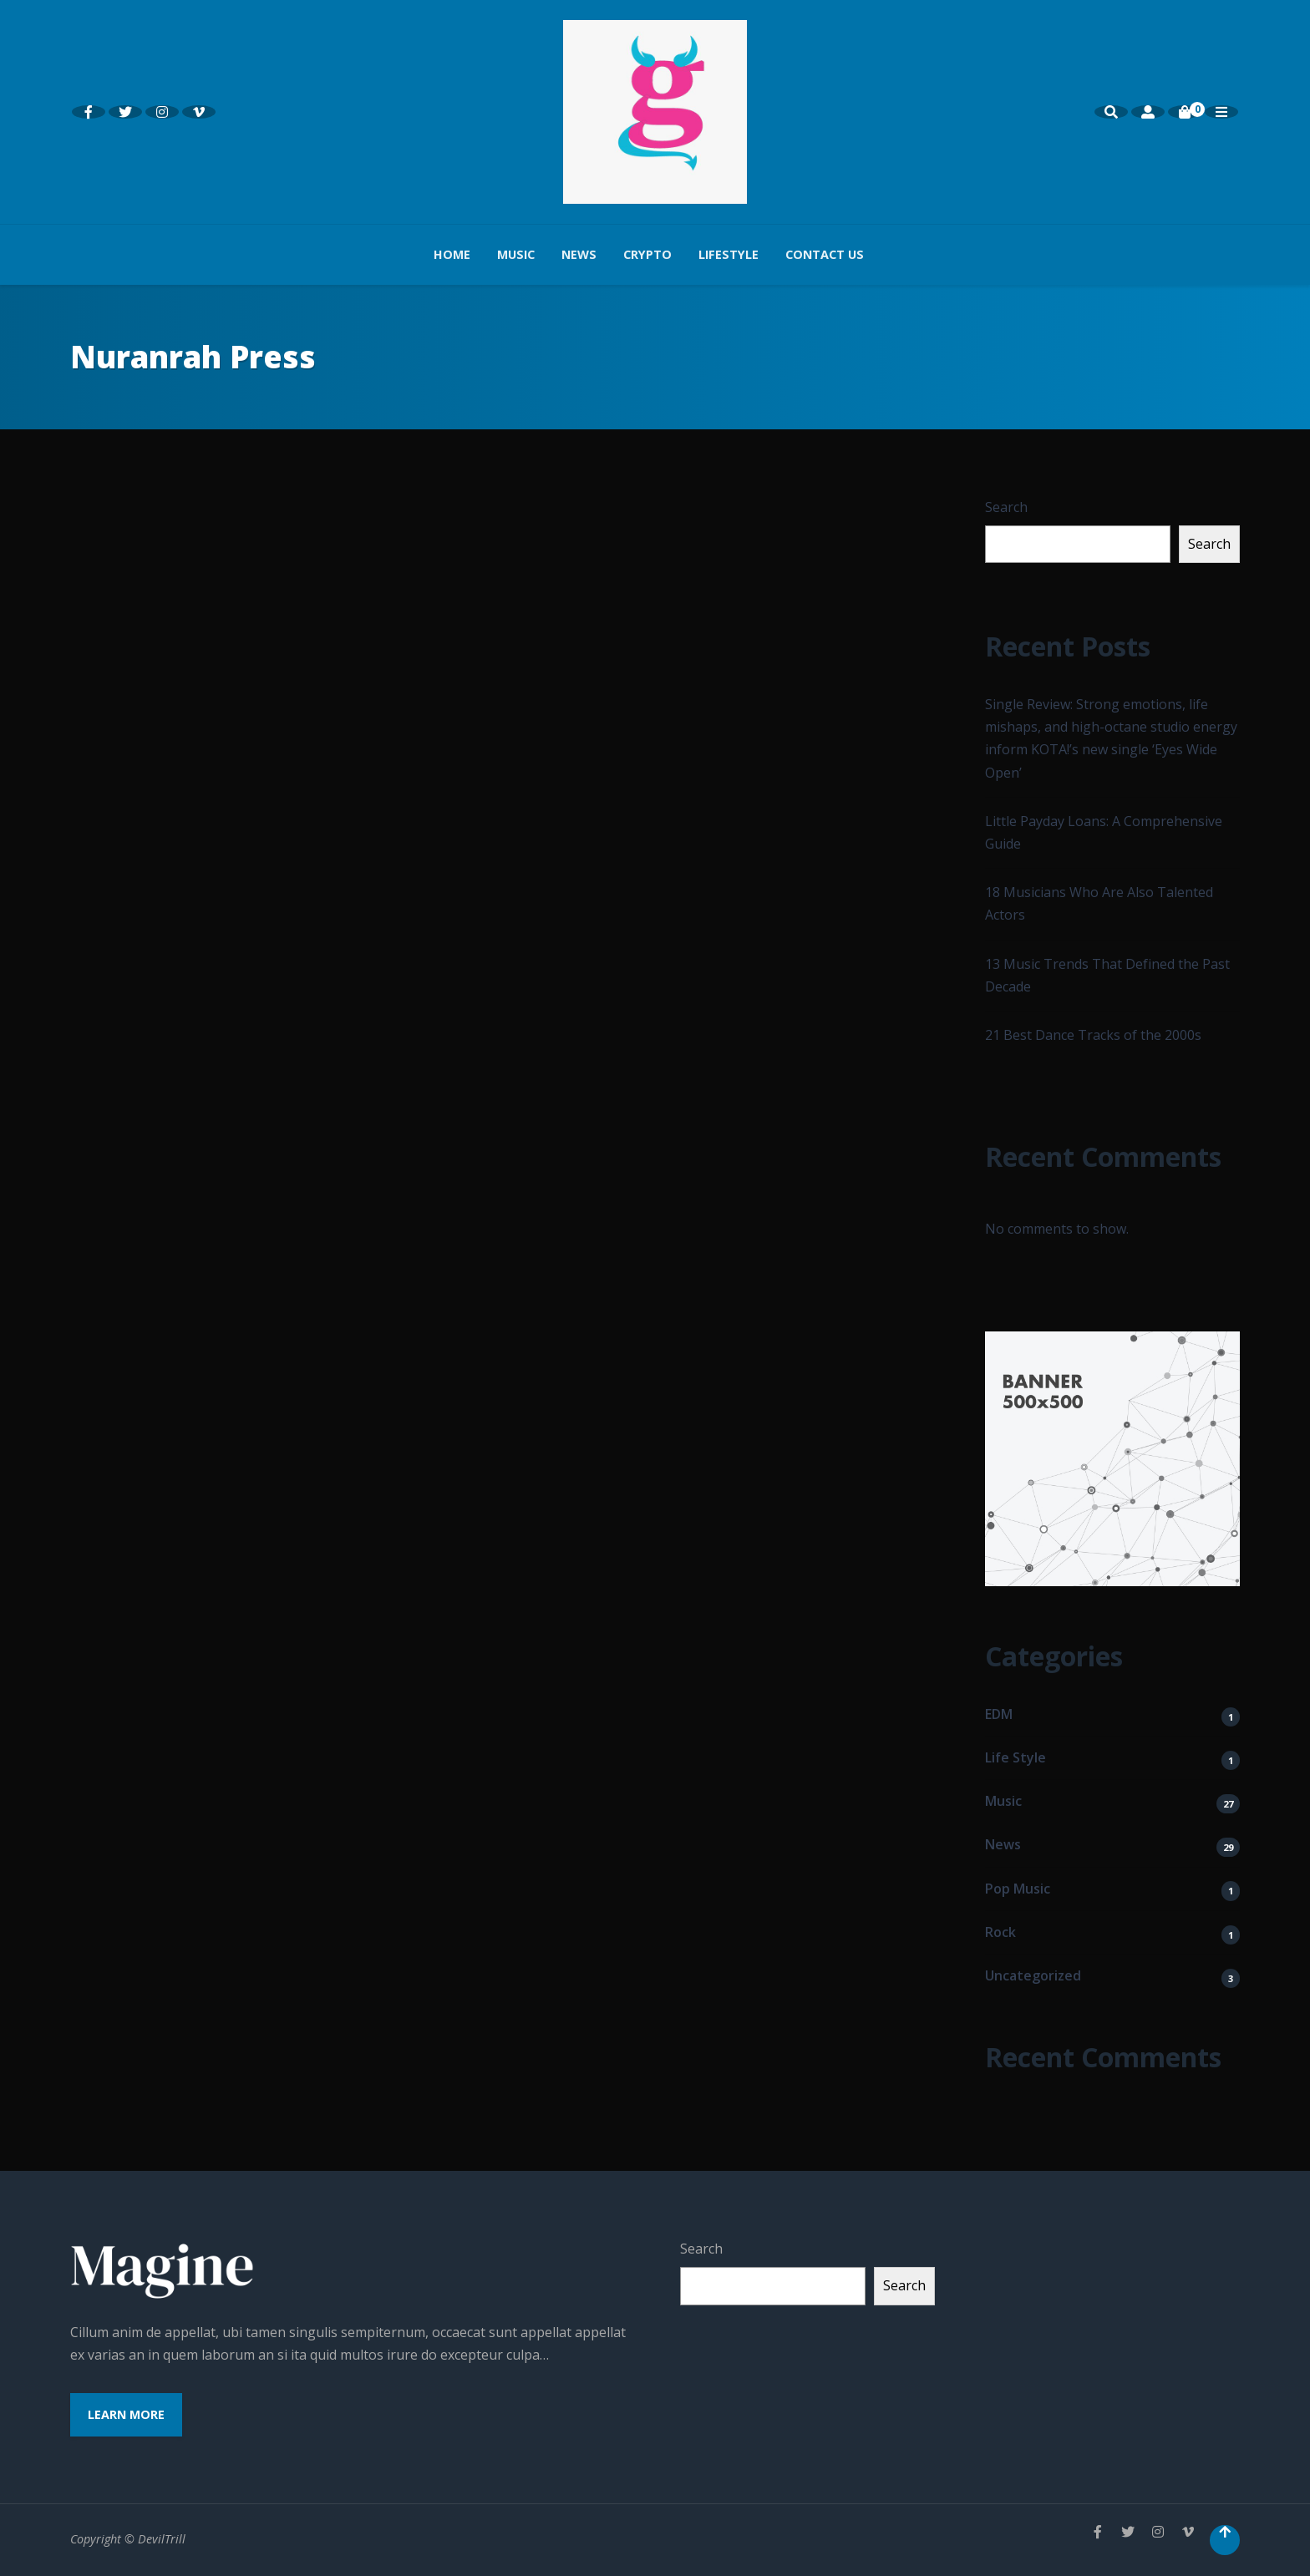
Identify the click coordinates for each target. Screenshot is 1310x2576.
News (579, 254)
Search (1006, 507)
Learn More (126, 2414)
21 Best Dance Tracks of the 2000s (1093, 1035)
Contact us (824, 254)
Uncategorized (1033, 1975)
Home (452, 254)
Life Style (1015, 1757)
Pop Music (1017, 1888)
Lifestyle (728, 254)
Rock (1000, 1932)
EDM (999, 1714)
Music (516, 254)
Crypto (647, 254)
